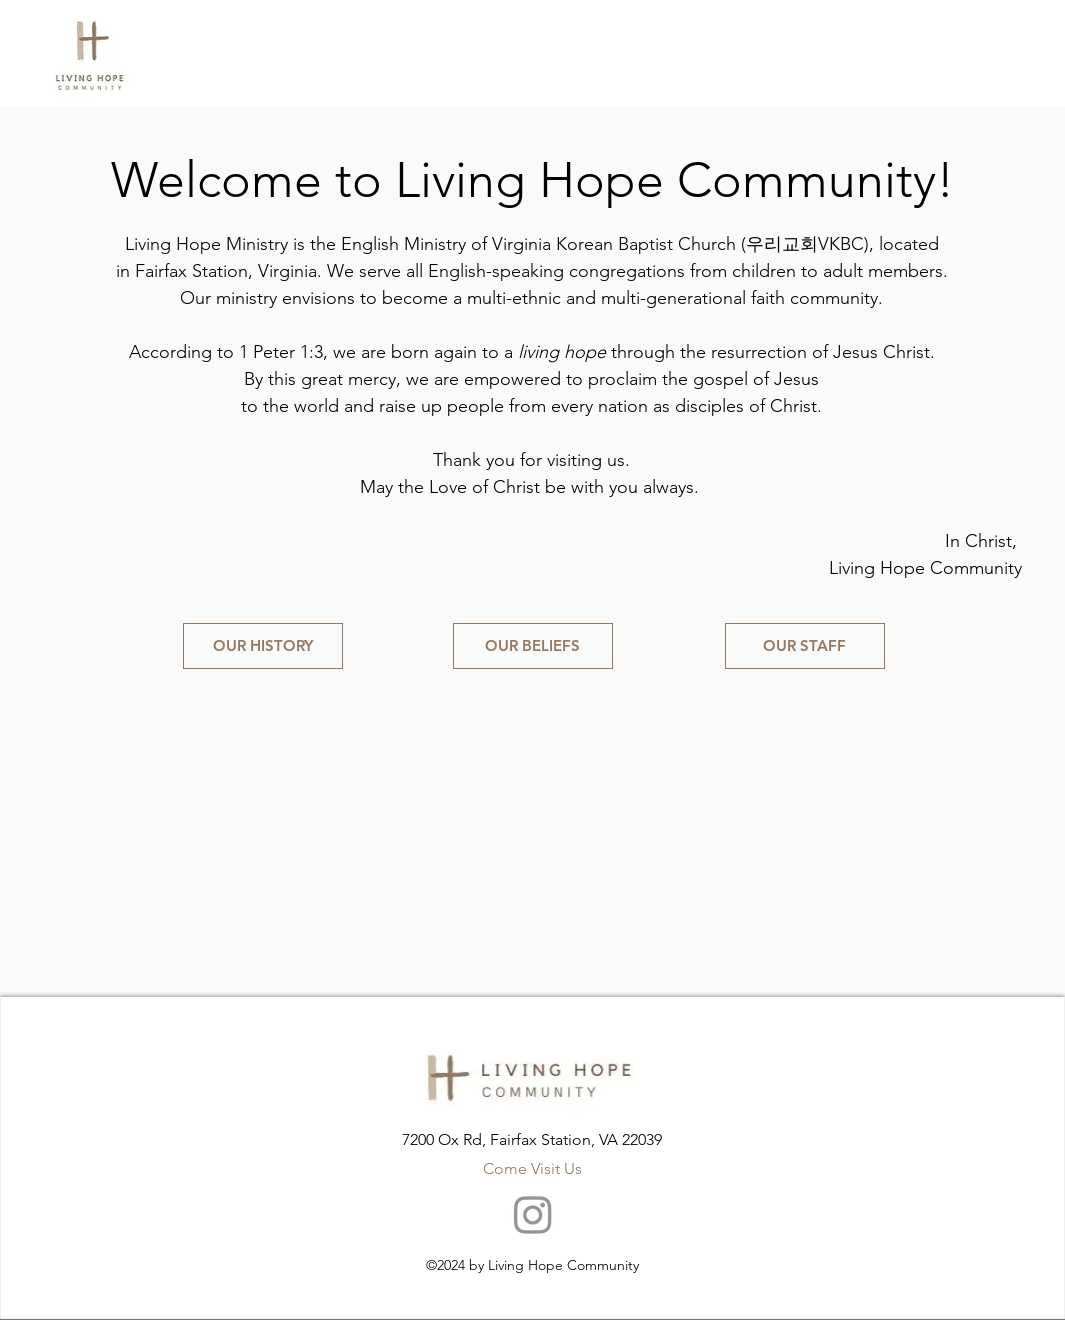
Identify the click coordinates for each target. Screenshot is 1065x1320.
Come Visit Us (532, 1168)
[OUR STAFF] (805, 646)
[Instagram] (533, 1214)
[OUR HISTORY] (263, 646)
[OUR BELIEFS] (533, 646)
